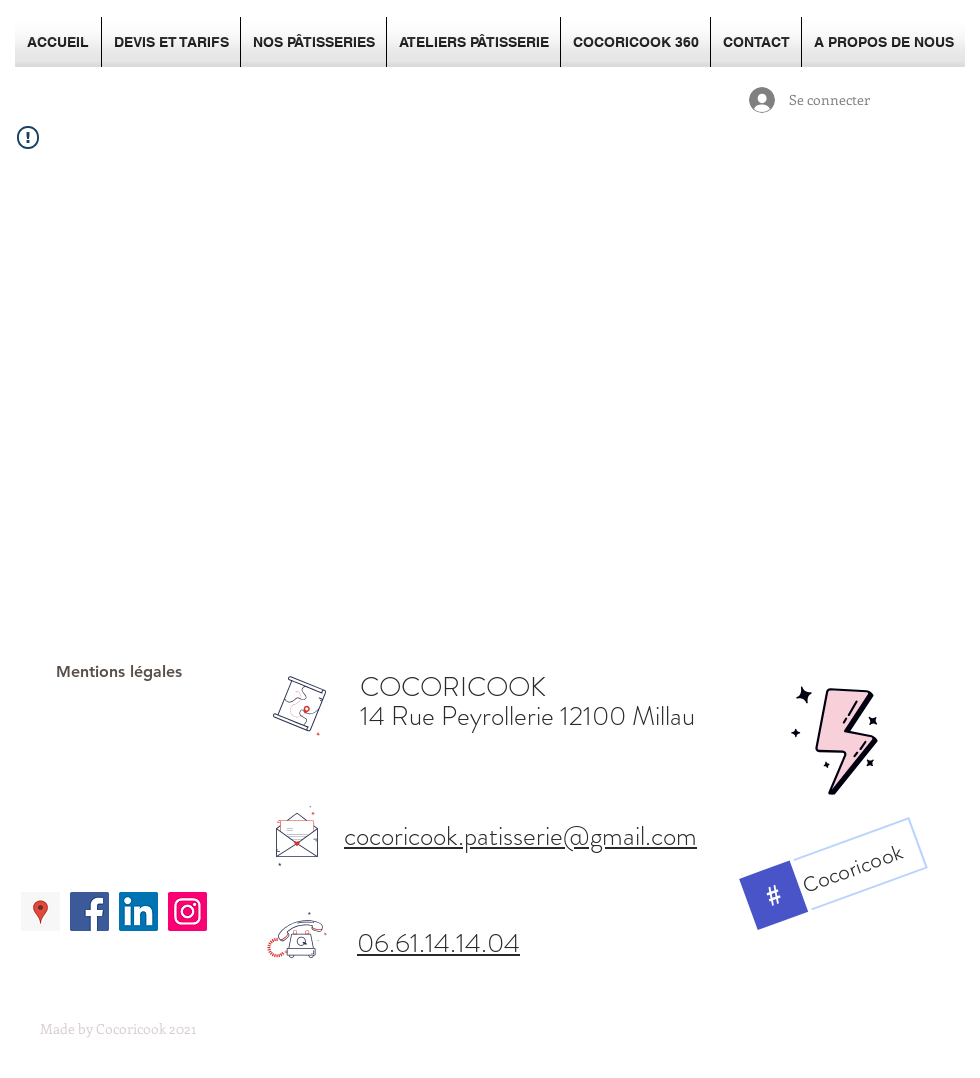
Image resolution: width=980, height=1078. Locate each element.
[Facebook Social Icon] (89, 911)
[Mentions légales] (119, 672)
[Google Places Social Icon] (40, 911)
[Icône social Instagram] (187, 911)
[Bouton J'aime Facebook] (114, 816)
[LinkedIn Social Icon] (138, 911)
